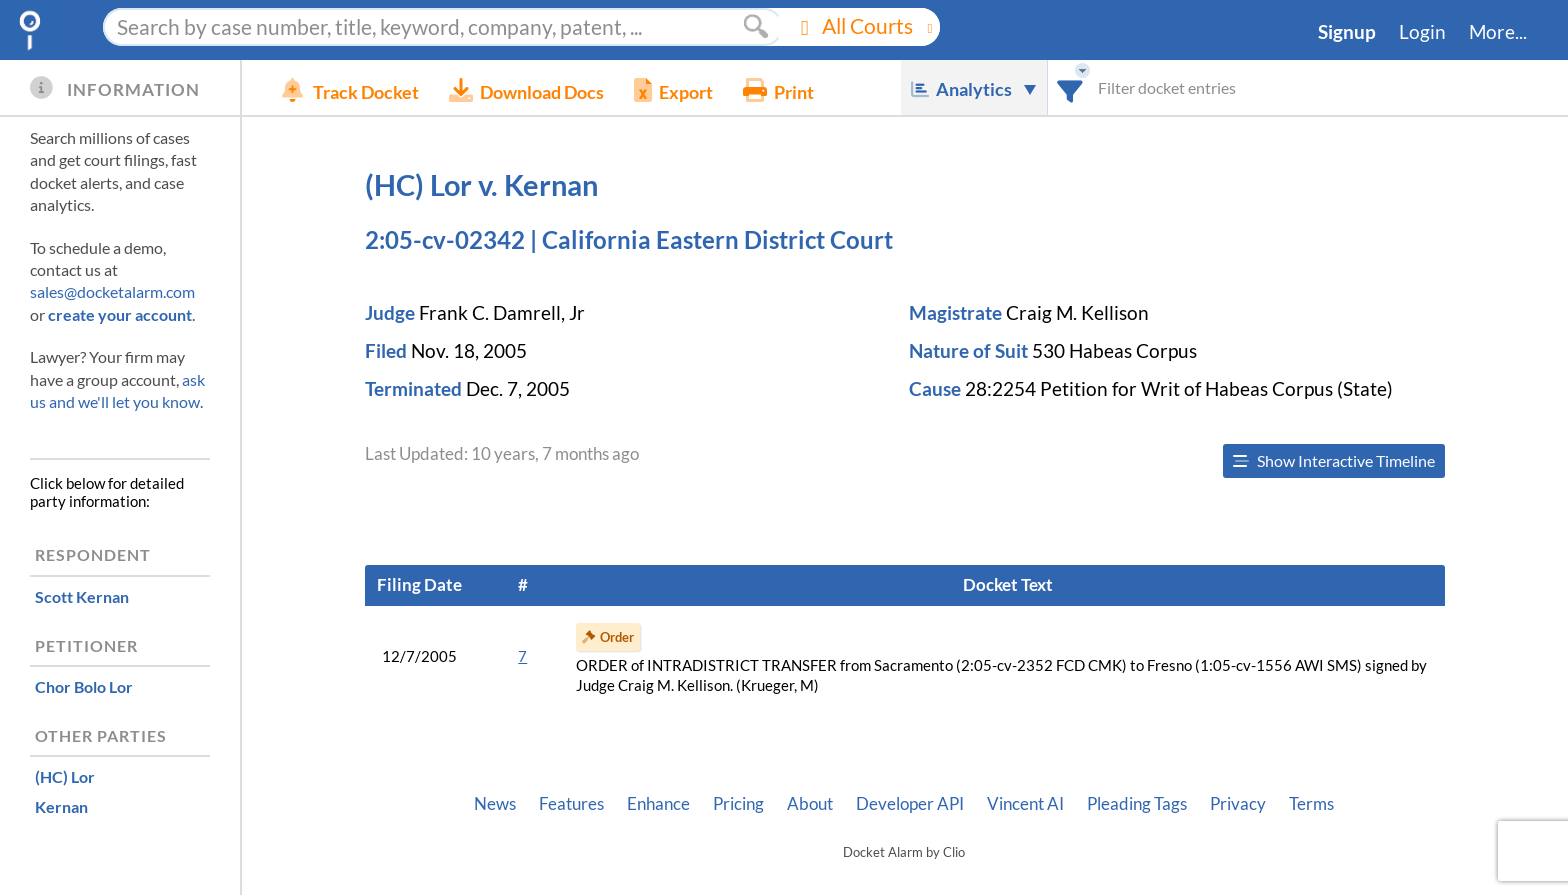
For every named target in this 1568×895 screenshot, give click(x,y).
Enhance (658, 804)
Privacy (1238, 804)
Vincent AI (1025, 804)
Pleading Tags (1137, 804)
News (495, 804)
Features (571, 804)
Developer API (910, 804)
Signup (1347, 32)
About (810, 804)
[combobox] (1070, 87)
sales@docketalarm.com (112, 291)
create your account (120, 314)
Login (1422, 32)
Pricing (738, 804)
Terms (1311, 804)
